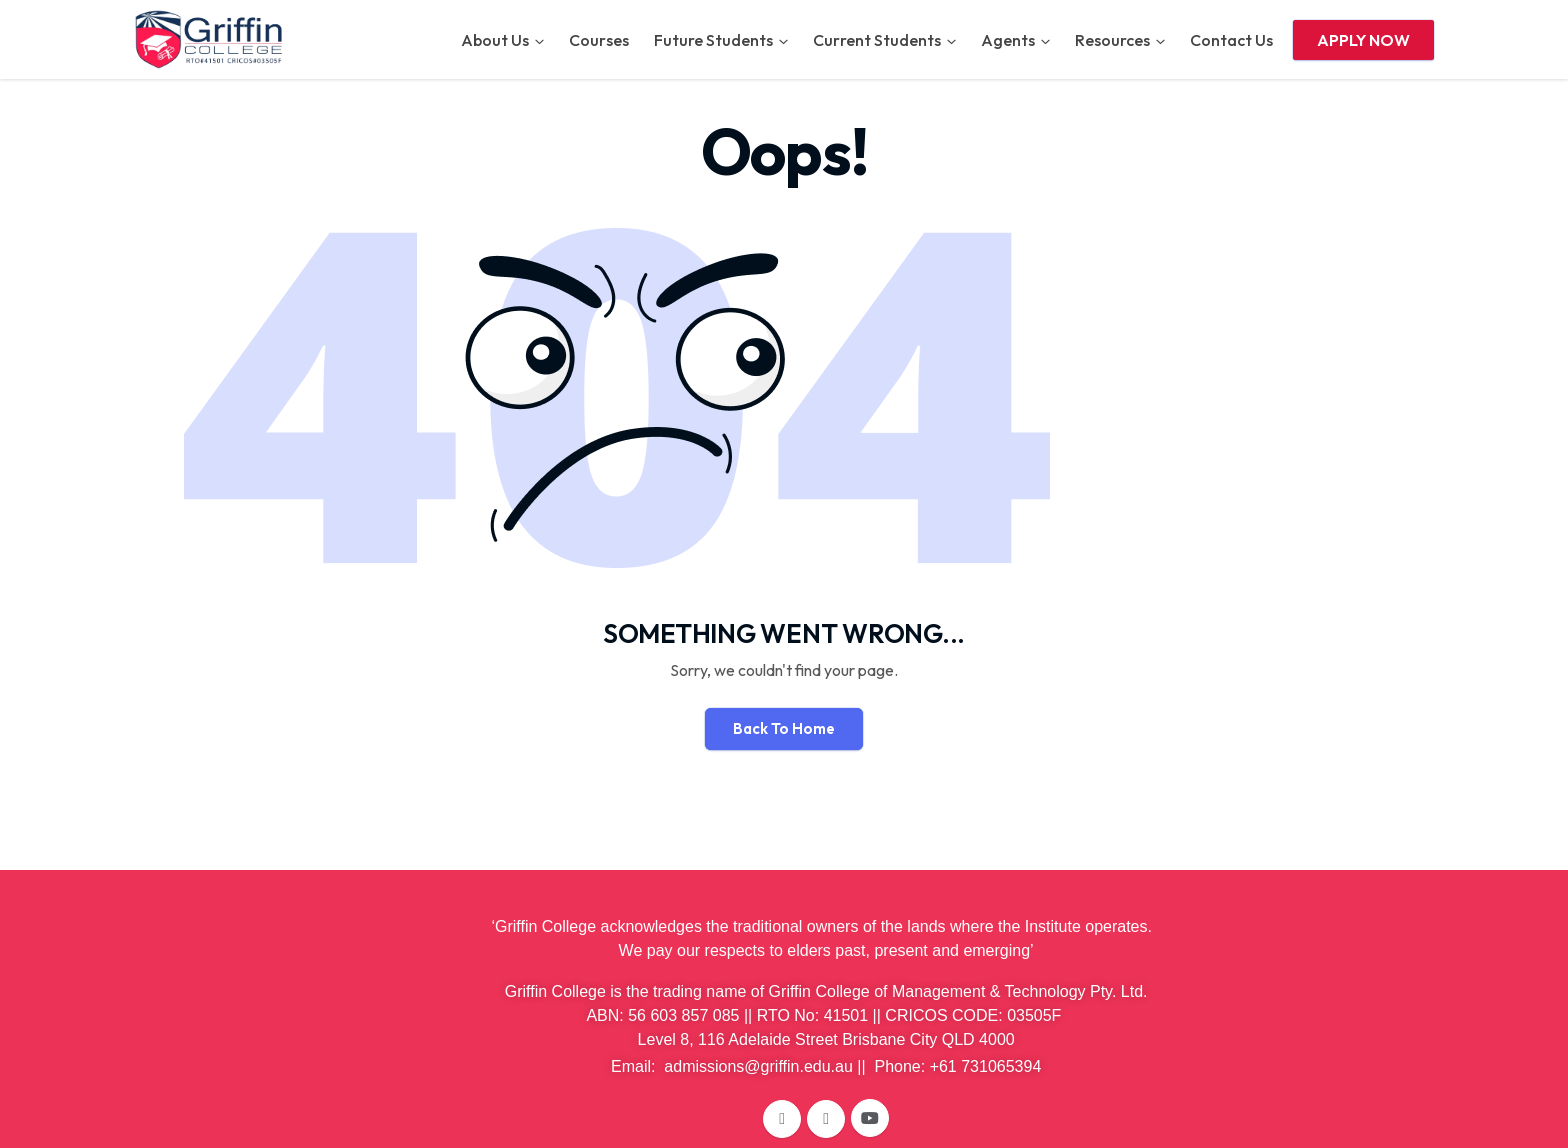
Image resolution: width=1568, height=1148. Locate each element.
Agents (1008, 40)
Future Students (713, 40)
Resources (1112, 40)
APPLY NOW (1363, 40)
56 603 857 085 (683, 1015)
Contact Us (1231, 40)
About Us (495, 40)
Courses (599, 40)
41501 (846, 1015)
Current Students (877, 40)
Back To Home (784, 728)
